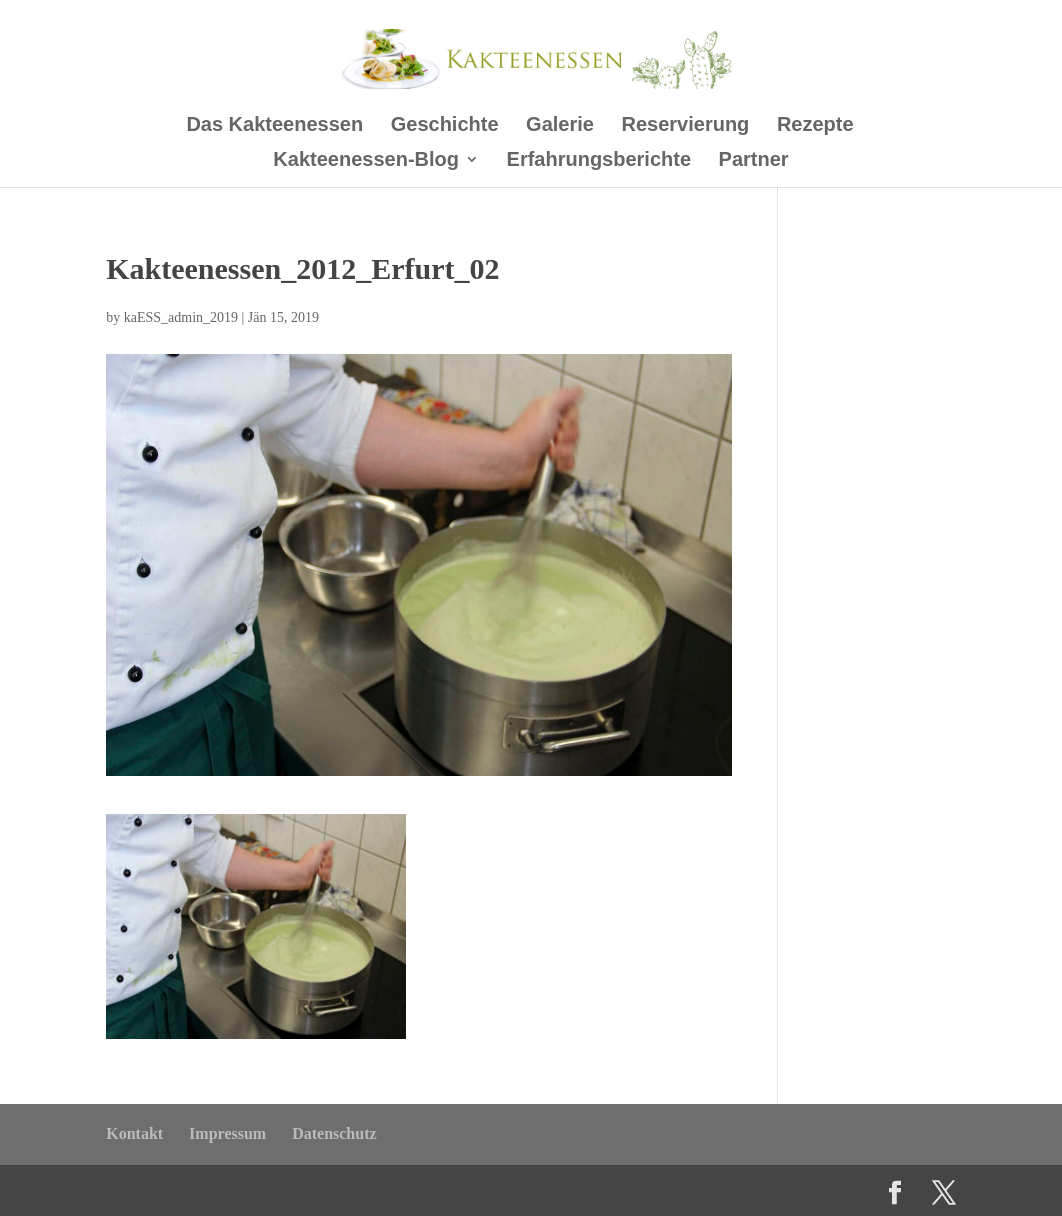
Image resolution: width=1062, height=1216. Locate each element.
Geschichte (445, 126)
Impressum (227, 1133)
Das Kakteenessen (274, 126)
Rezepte (815, 126)
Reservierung (686, 126)
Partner (754, 161)
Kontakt (134, 1133)
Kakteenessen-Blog (366, 161)
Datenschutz (334, 1133)
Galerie (560, 126)
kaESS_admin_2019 (181, 317)
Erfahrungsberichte (599, 161)
